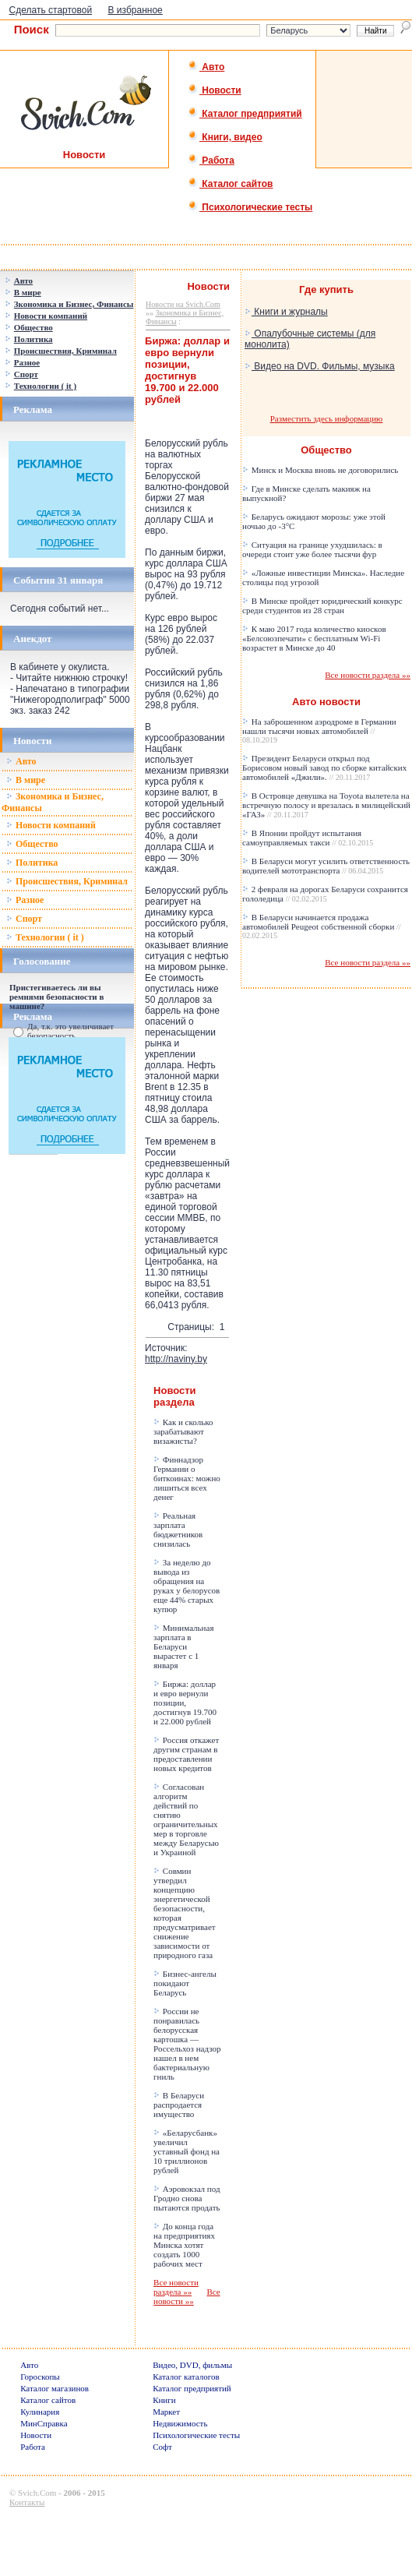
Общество (32, 843)
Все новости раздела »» (176, 2287)
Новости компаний (51, 825)
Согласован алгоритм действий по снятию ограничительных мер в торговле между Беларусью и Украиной (186, 1819)
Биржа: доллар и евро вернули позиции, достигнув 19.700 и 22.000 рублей (185, 1702)
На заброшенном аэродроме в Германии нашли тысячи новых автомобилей (319, 730)
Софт (162, 2446)
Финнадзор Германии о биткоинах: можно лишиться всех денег (186, 1478)
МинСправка (43, 2423)
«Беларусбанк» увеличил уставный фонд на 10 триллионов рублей (186, 2151)
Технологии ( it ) (45, 937)
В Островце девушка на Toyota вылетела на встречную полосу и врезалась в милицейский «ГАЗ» (326, 805)
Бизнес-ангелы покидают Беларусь (185, 1983)
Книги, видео (225, 137)
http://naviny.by (176, 1358)
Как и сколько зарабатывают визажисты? (183, 1431)
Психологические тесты (250, 207)
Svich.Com (37, 2492)
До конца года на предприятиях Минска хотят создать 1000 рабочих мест (184, 2244)
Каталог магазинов (54, 2388)
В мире (25, 780)
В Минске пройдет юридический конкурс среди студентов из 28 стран (322, 605)
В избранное (135, 10)
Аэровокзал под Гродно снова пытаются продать (186, 2198)
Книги (164, 2400)
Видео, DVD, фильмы (192, 2365)
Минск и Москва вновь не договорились (320, 470)
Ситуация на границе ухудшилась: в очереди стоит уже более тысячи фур (312, 549)
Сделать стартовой (51, 10)
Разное (25, 900)
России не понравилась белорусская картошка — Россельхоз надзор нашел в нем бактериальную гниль (186, 2043)
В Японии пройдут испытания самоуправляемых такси (307, 837)
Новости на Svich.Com (183, 304)
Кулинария (39, 2411)
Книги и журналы (286, 311)
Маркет (166, 2411)
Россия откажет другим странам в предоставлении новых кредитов (186, 1754)
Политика (32, 862)
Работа (211, 160)
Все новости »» (186, 2296)
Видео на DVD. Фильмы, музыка (320, 366)
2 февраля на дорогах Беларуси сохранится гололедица (325, 893)
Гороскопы (40, 2376)
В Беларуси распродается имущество (178, 2105)
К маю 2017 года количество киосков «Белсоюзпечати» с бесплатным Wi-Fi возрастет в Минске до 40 (314, 638)
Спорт (24, 918)
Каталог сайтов (230, 183)
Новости (214, 90)
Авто (206, 67)
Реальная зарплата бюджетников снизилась (177, 1529)
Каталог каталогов (186, 2376)
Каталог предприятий (245, 113)
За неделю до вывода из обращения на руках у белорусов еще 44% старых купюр (186, 1586)
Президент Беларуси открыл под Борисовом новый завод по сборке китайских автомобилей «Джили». (324, 767)
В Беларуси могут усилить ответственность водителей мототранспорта (326, 865)
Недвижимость (180, 2423)
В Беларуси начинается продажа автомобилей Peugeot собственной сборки (321, 926)
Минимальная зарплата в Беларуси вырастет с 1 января (183, 1646)
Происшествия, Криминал (67, 881)
